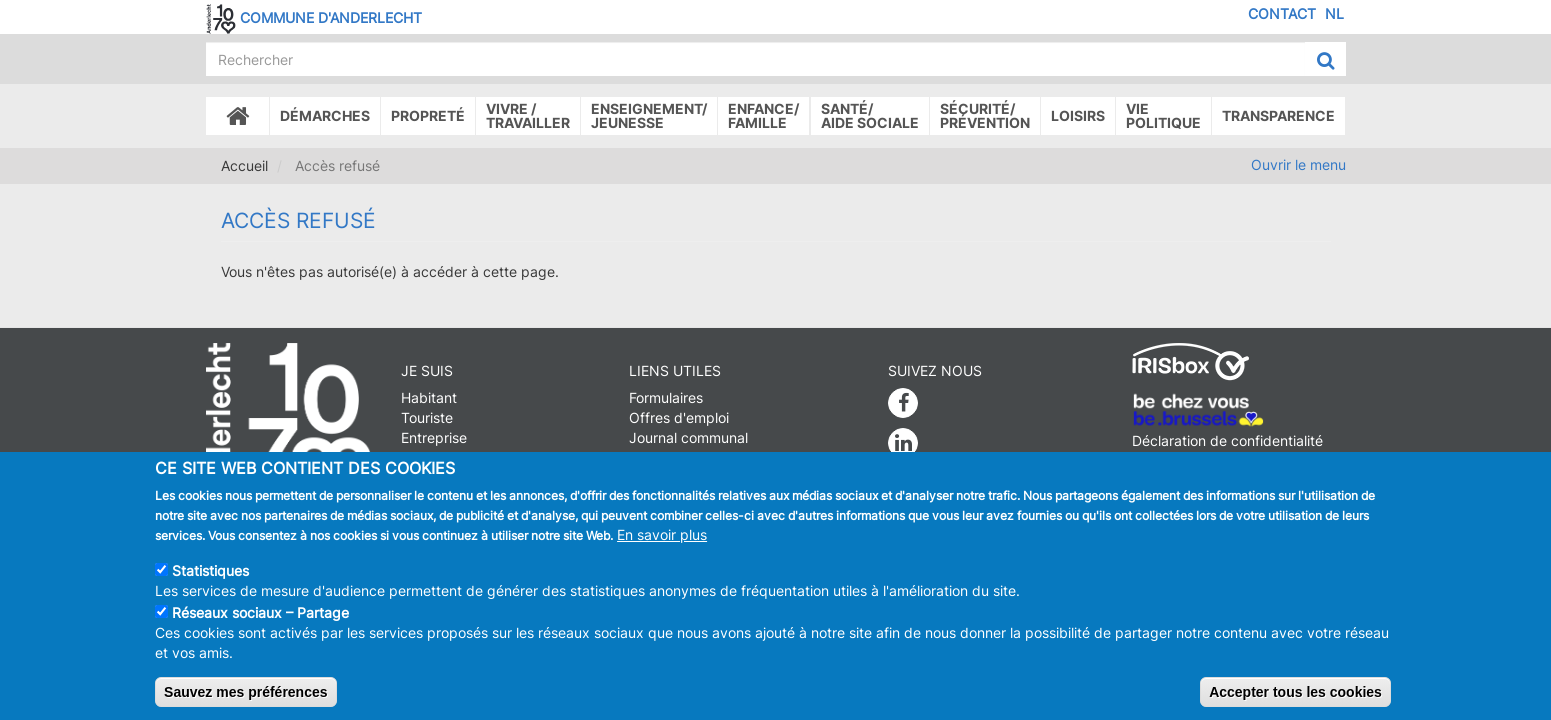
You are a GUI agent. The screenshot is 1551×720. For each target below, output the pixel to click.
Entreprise (434, 437)
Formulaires (666, 397)
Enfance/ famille (763, 115)
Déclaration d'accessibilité (1217, 460)
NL (1334, 13)
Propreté (428, 115)
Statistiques (210, 582)
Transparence (1278, 115)
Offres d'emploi (679, 417)
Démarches (325, 115)
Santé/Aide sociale (870, 115)
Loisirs (1078, 115)
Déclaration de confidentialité (1227, 440)
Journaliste (436, 457)
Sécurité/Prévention (985, 115)
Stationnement (676, 457)
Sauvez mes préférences (245, 704)
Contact (1282, 13)
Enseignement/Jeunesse (649, 115)
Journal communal (688, 437)
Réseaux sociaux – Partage (260, 624)
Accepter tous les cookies (1295, 704)
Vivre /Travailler (528, 115)
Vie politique (1163, 115)
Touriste (427, 417)
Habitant (429, 397)
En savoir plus (662, 546)
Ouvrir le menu (1298, 164)
